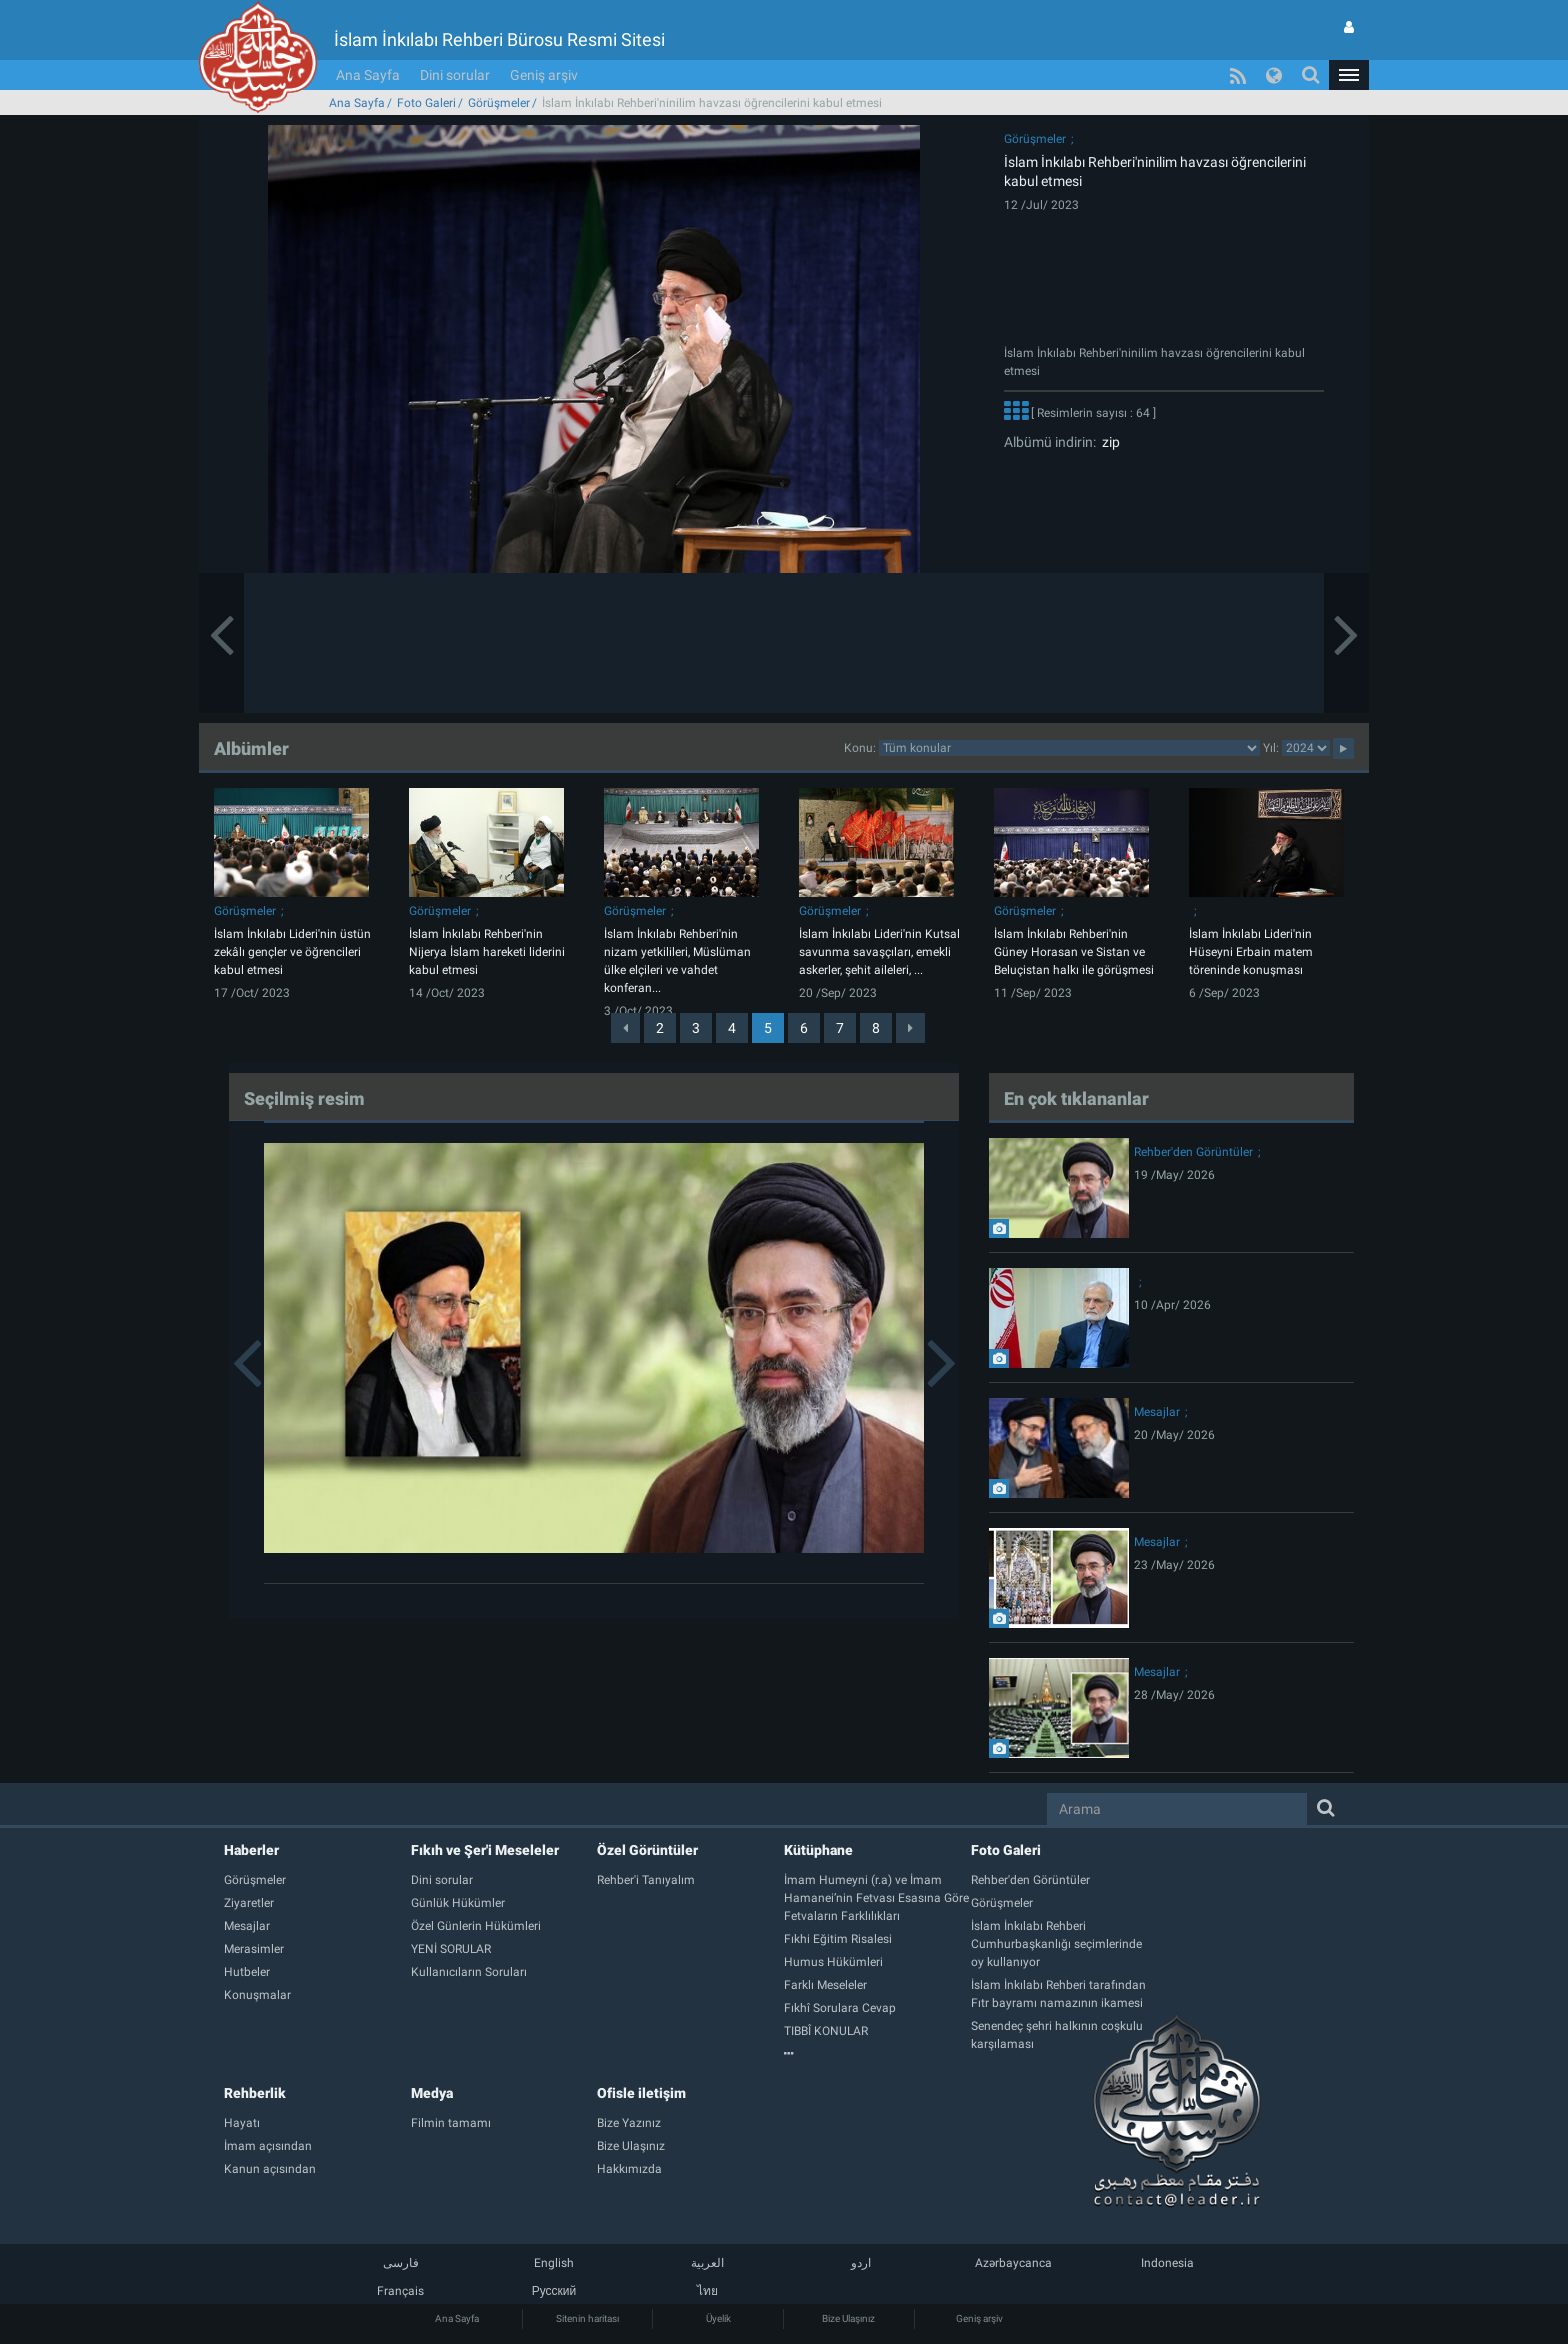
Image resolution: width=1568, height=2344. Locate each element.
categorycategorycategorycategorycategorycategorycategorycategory (1069, 748)
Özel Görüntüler (647, 1850)
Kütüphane (818, 1850)
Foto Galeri (426, 103)
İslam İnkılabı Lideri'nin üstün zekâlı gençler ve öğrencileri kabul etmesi (292, 952)
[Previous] (625, 1028)
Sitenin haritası (587, 2318)
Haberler (251, 1850)
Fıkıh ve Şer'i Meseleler (485, 1850)
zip (1108, 442)
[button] (1349, 75)
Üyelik (718, 2318)
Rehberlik (255, 2093)
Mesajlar (1157, 1412)
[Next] (910, 1028)
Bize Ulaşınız (848, 2318)
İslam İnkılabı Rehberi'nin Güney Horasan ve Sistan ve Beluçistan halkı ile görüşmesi (1074, 952)
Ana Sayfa (368, 75)
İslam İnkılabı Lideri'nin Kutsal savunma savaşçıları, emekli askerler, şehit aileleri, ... (879, 952)
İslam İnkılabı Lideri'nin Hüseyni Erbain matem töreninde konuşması (1251, 952)
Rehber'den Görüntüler (1193, 1152)
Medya (432, 2093)
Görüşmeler (499, 103)
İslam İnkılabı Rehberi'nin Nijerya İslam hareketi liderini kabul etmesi (487, 952)
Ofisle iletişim (641, 2093)
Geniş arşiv (544, 75)
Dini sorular (455, 75)
